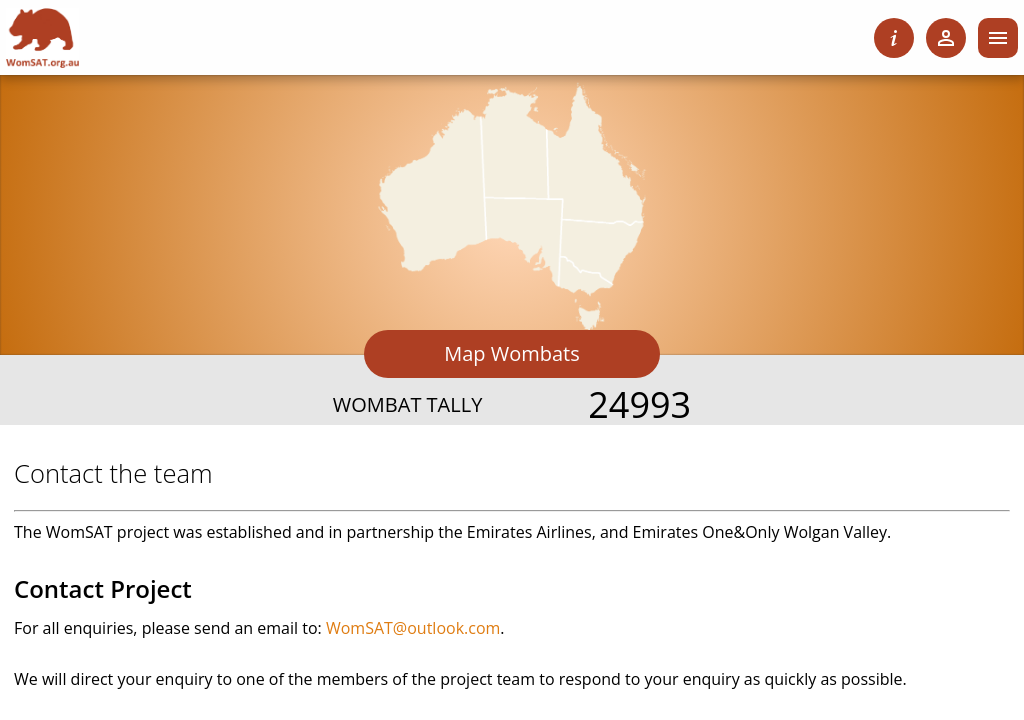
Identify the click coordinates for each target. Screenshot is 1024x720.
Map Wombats (512, 353)
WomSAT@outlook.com (413, 628)
